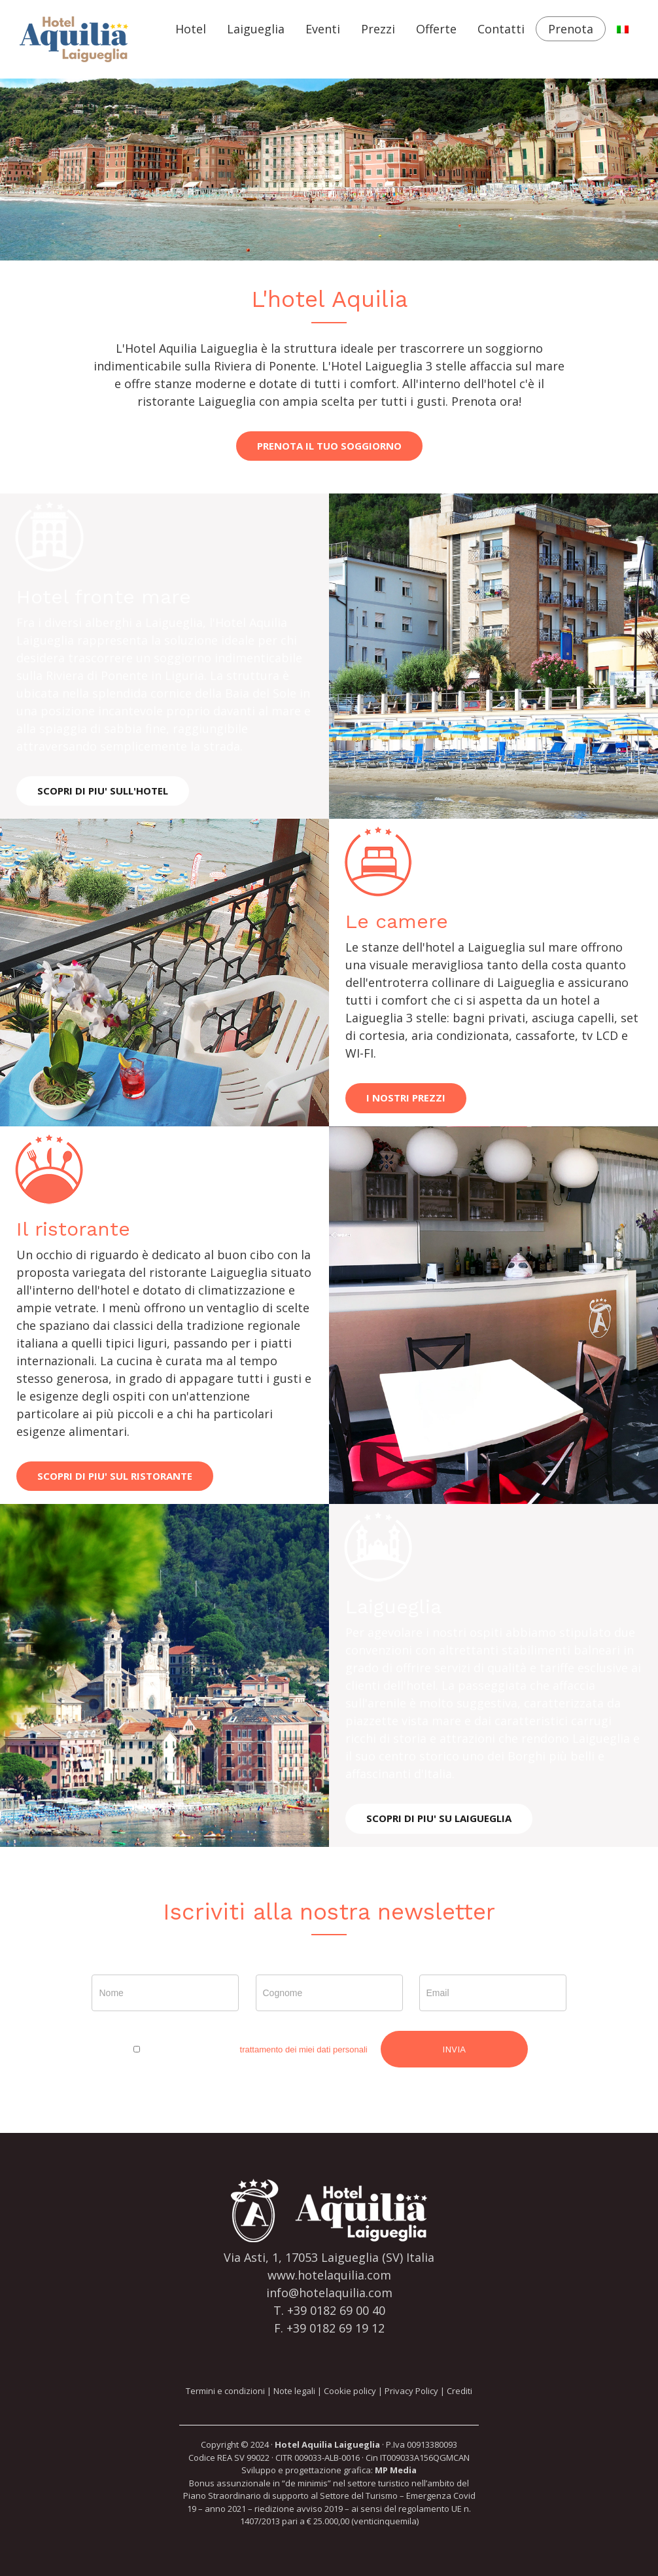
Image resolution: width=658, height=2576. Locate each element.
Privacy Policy (411, 2391)
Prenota (570, 28)
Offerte (436, 29)
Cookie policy (350, 2391)
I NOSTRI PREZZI (405, 1097)
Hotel (190, 29)
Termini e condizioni (225, 2391)
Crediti (459, 2391)
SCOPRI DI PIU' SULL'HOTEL (102, 790)
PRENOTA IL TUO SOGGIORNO (329, 445)
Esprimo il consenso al (248, 2049)
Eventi (322, 29)
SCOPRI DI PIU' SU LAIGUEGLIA (438, 1818)
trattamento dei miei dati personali (304, 2049)
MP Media (396, 2470)
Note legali (294, 2391)
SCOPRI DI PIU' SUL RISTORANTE (114, 1475)
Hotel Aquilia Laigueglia (327, 2444)
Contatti (501, 29)
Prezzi (378, 29)
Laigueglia (256, 29)
